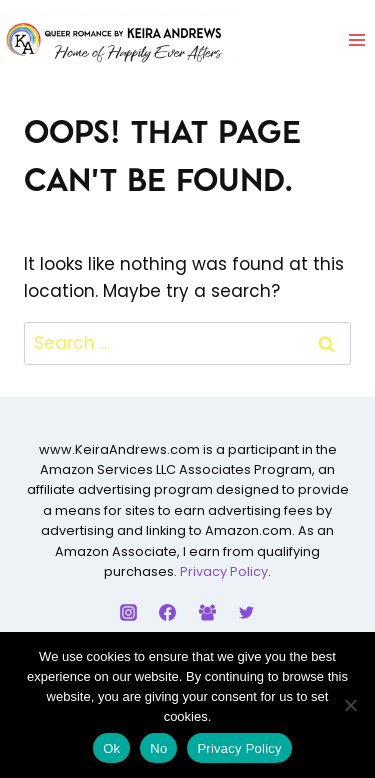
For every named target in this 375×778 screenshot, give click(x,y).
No (158, 748)
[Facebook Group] (207, 613)
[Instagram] (129, 613)
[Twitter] (246, 613)
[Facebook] (168, 613)
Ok (111, 748)
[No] (350, 705)
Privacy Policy (224, 571)
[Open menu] (356, 39)
